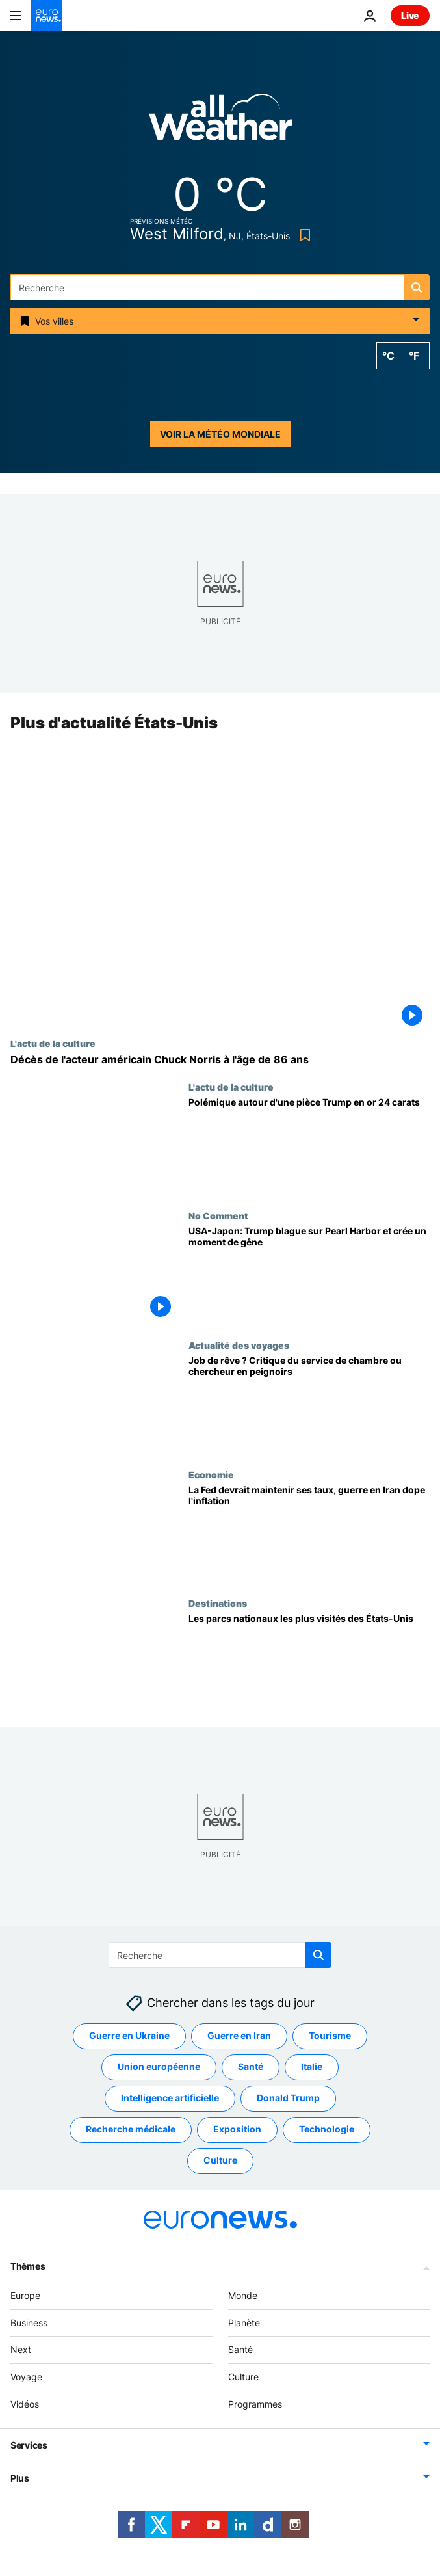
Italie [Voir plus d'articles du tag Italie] (311, 2067)
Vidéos (24, 2404)
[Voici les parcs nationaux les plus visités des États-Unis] (309, 1663)
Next (20, 2350)
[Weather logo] (220, 121)
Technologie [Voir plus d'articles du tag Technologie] (326, 2129)
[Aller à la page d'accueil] (46, 15)
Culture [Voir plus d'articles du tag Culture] (220, 2160)
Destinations (217, 1604)
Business (28, 2322)
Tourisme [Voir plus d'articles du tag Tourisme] (330, 2035)
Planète (244, 2322)
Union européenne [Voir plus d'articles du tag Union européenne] (159, 2067)
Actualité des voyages (238, 1345)
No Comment (218, 1216)
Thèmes (27, 2266)
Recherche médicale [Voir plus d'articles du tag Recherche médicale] (130, 2129)
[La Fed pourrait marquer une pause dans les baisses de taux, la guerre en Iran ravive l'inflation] (309, 1534)
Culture (243, 2377)
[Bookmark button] (302, 235)
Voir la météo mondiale (220, 434)
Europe (25, 2295)
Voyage (26, 2377)
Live (410, 15)
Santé (240, 2350)
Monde (242, 2295)
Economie (211, 1474)
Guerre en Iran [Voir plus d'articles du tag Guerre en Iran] (239, 2035)
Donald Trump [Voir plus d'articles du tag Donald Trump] (288, 2098)
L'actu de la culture (53, 1043)
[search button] (417, 287)
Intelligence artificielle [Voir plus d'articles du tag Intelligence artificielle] (170, 2098)
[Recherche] (220, 287)
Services (28, 2444)
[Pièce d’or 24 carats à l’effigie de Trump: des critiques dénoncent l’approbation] (309, 1146)
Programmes (255, 2404)
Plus (19, 2478)
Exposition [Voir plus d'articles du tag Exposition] (237, 2129)
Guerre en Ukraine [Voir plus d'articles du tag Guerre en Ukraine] (129, 2035)
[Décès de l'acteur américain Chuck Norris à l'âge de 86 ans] (220, 1060)
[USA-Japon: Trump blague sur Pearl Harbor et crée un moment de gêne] (309, 1276)
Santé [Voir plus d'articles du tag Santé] (250, 2067)
